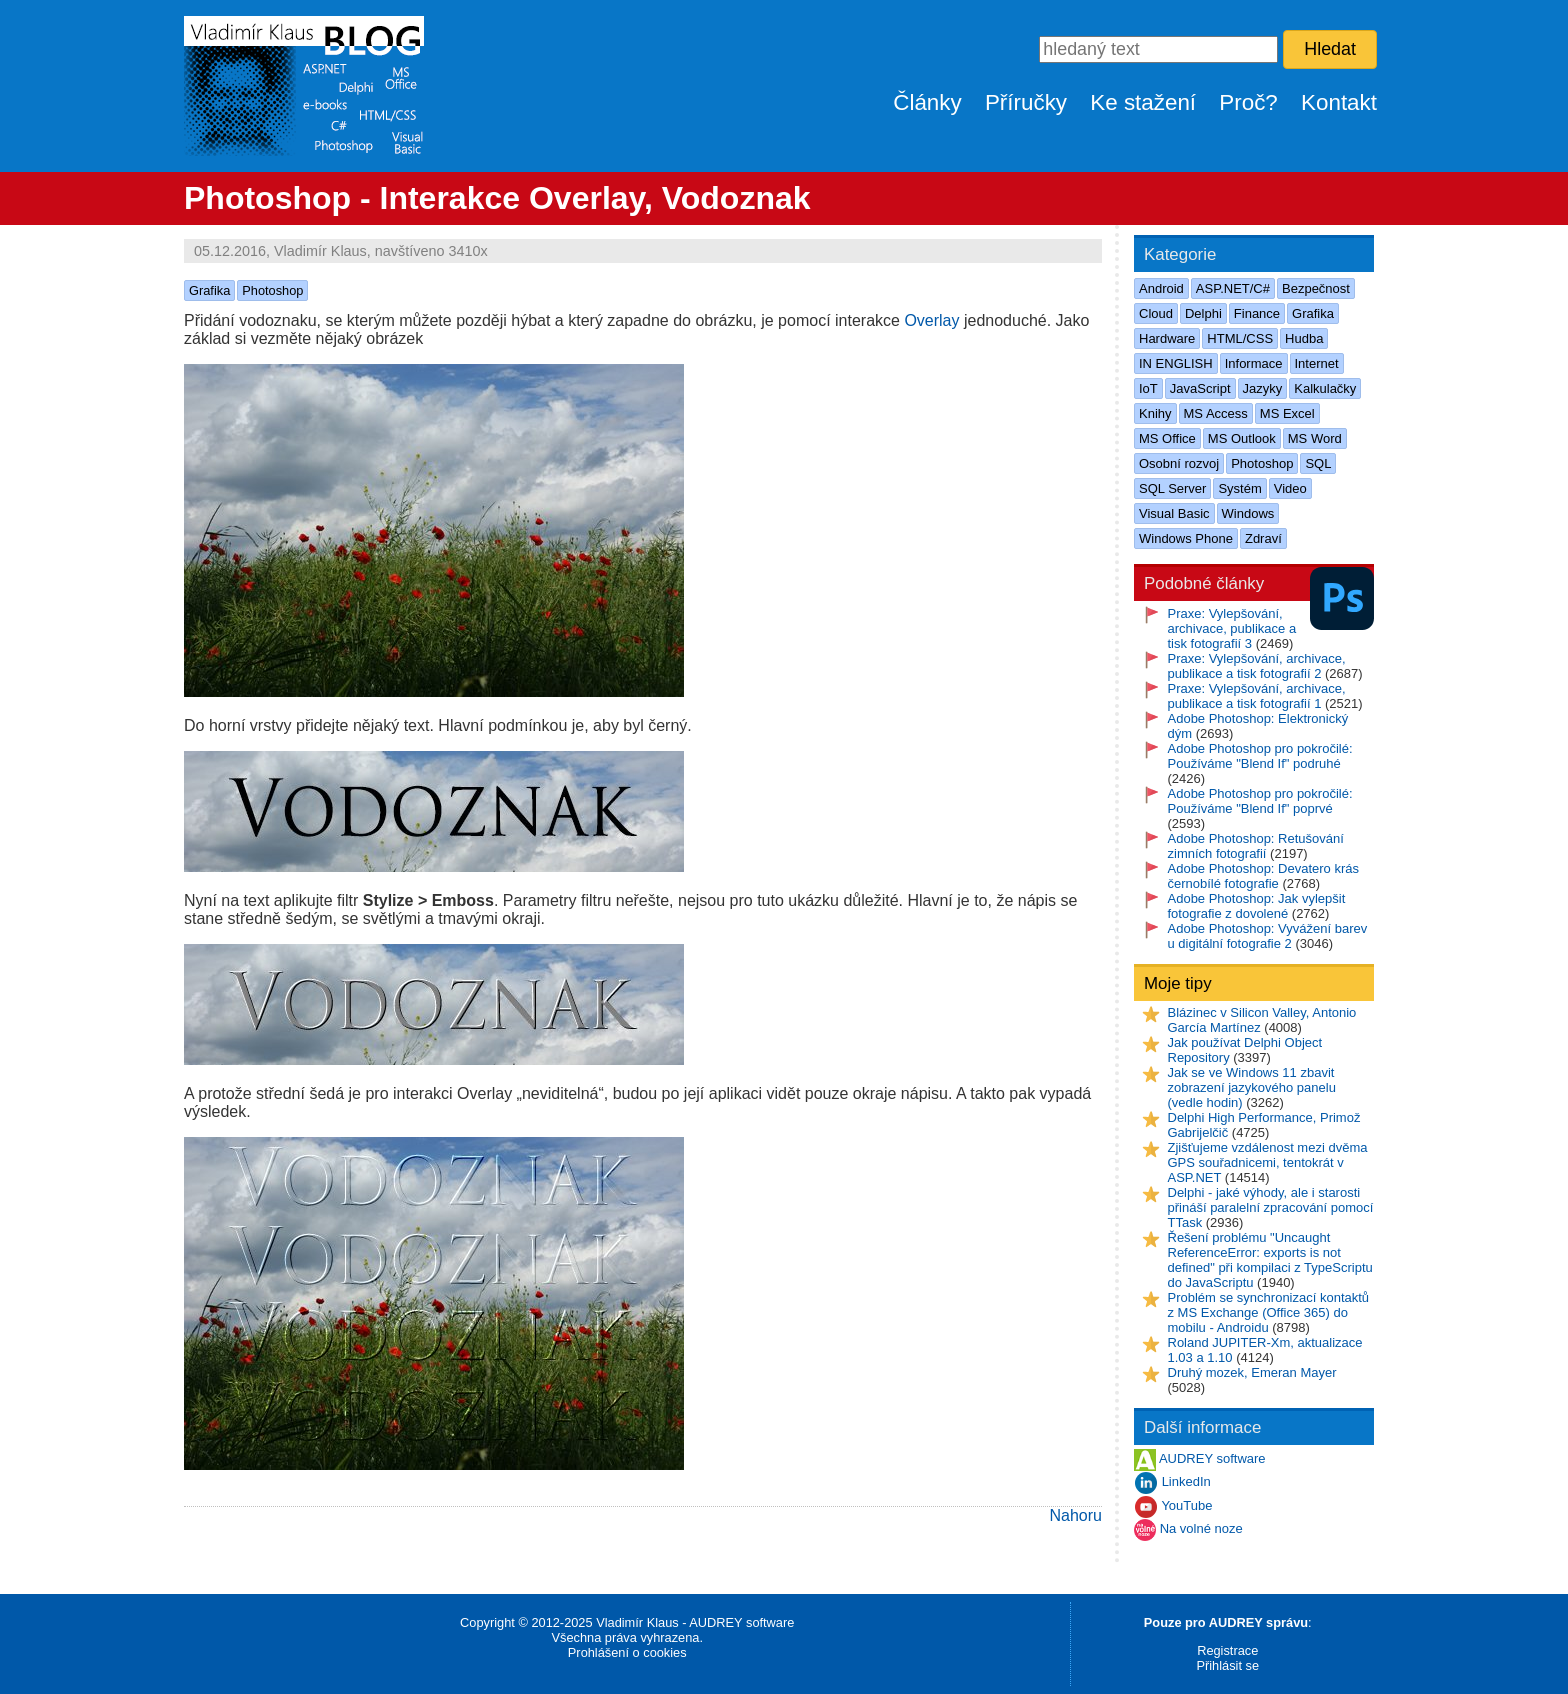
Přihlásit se (1227, 1665)
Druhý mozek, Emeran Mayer (1252, 1372)
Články (927, 102)
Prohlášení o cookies (627, 1652)
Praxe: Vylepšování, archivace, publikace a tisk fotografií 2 (1257, 666)
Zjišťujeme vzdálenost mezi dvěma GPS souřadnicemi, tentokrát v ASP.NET (1268, 1162)
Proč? (1248, 102)
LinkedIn (1186, 1482)
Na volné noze (1201, 1529)
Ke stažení (1143, 102)
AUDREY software (1212, 1459)
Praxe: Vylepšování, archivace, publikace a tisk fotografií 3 (1232, 628)
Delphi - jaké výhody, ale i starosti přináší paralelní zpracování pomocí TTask (1271, 1207)
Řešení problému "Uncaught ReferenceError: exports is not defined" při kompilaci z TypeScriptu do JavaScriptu (1270, 1260)
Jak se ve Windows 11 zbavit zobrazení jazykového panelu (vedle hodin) (1252, 1087)
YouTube (1186, 1506)
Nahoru (1076, 1515)
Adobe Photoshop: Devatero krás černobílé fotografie (1264, 876)
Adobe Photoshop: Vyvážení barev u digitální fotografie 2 (1268, 936)
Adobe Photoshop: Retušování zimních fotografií (1256, 846)
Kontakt (1339, 102)
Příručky (1026, 102)
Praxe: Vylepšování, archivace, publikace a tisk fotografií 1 (1257, 696)
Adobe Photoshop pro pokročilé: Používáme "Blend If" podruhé (1260, 756)
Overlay (931, 320)
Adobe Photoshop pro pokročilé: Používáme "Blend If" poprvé (1260, 801)
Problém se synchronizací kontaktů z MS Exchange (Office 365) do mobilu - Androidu (1269, 1312)
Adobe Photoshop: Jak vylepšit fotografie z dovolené (1257, 906)
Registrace (1227, 1650)
